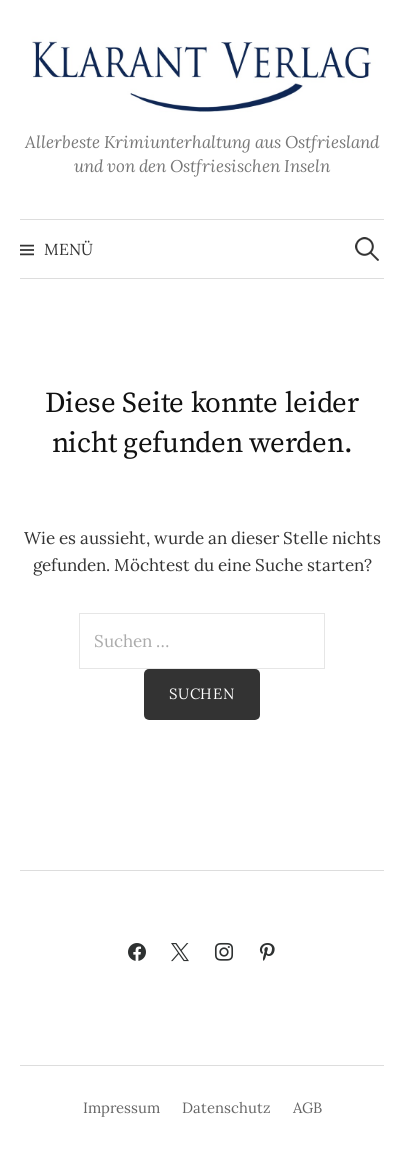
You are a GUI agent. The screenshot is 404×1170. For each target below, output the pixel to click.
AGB (307, 1107)
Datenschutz (226, 1107)
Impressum (121, 1107)
